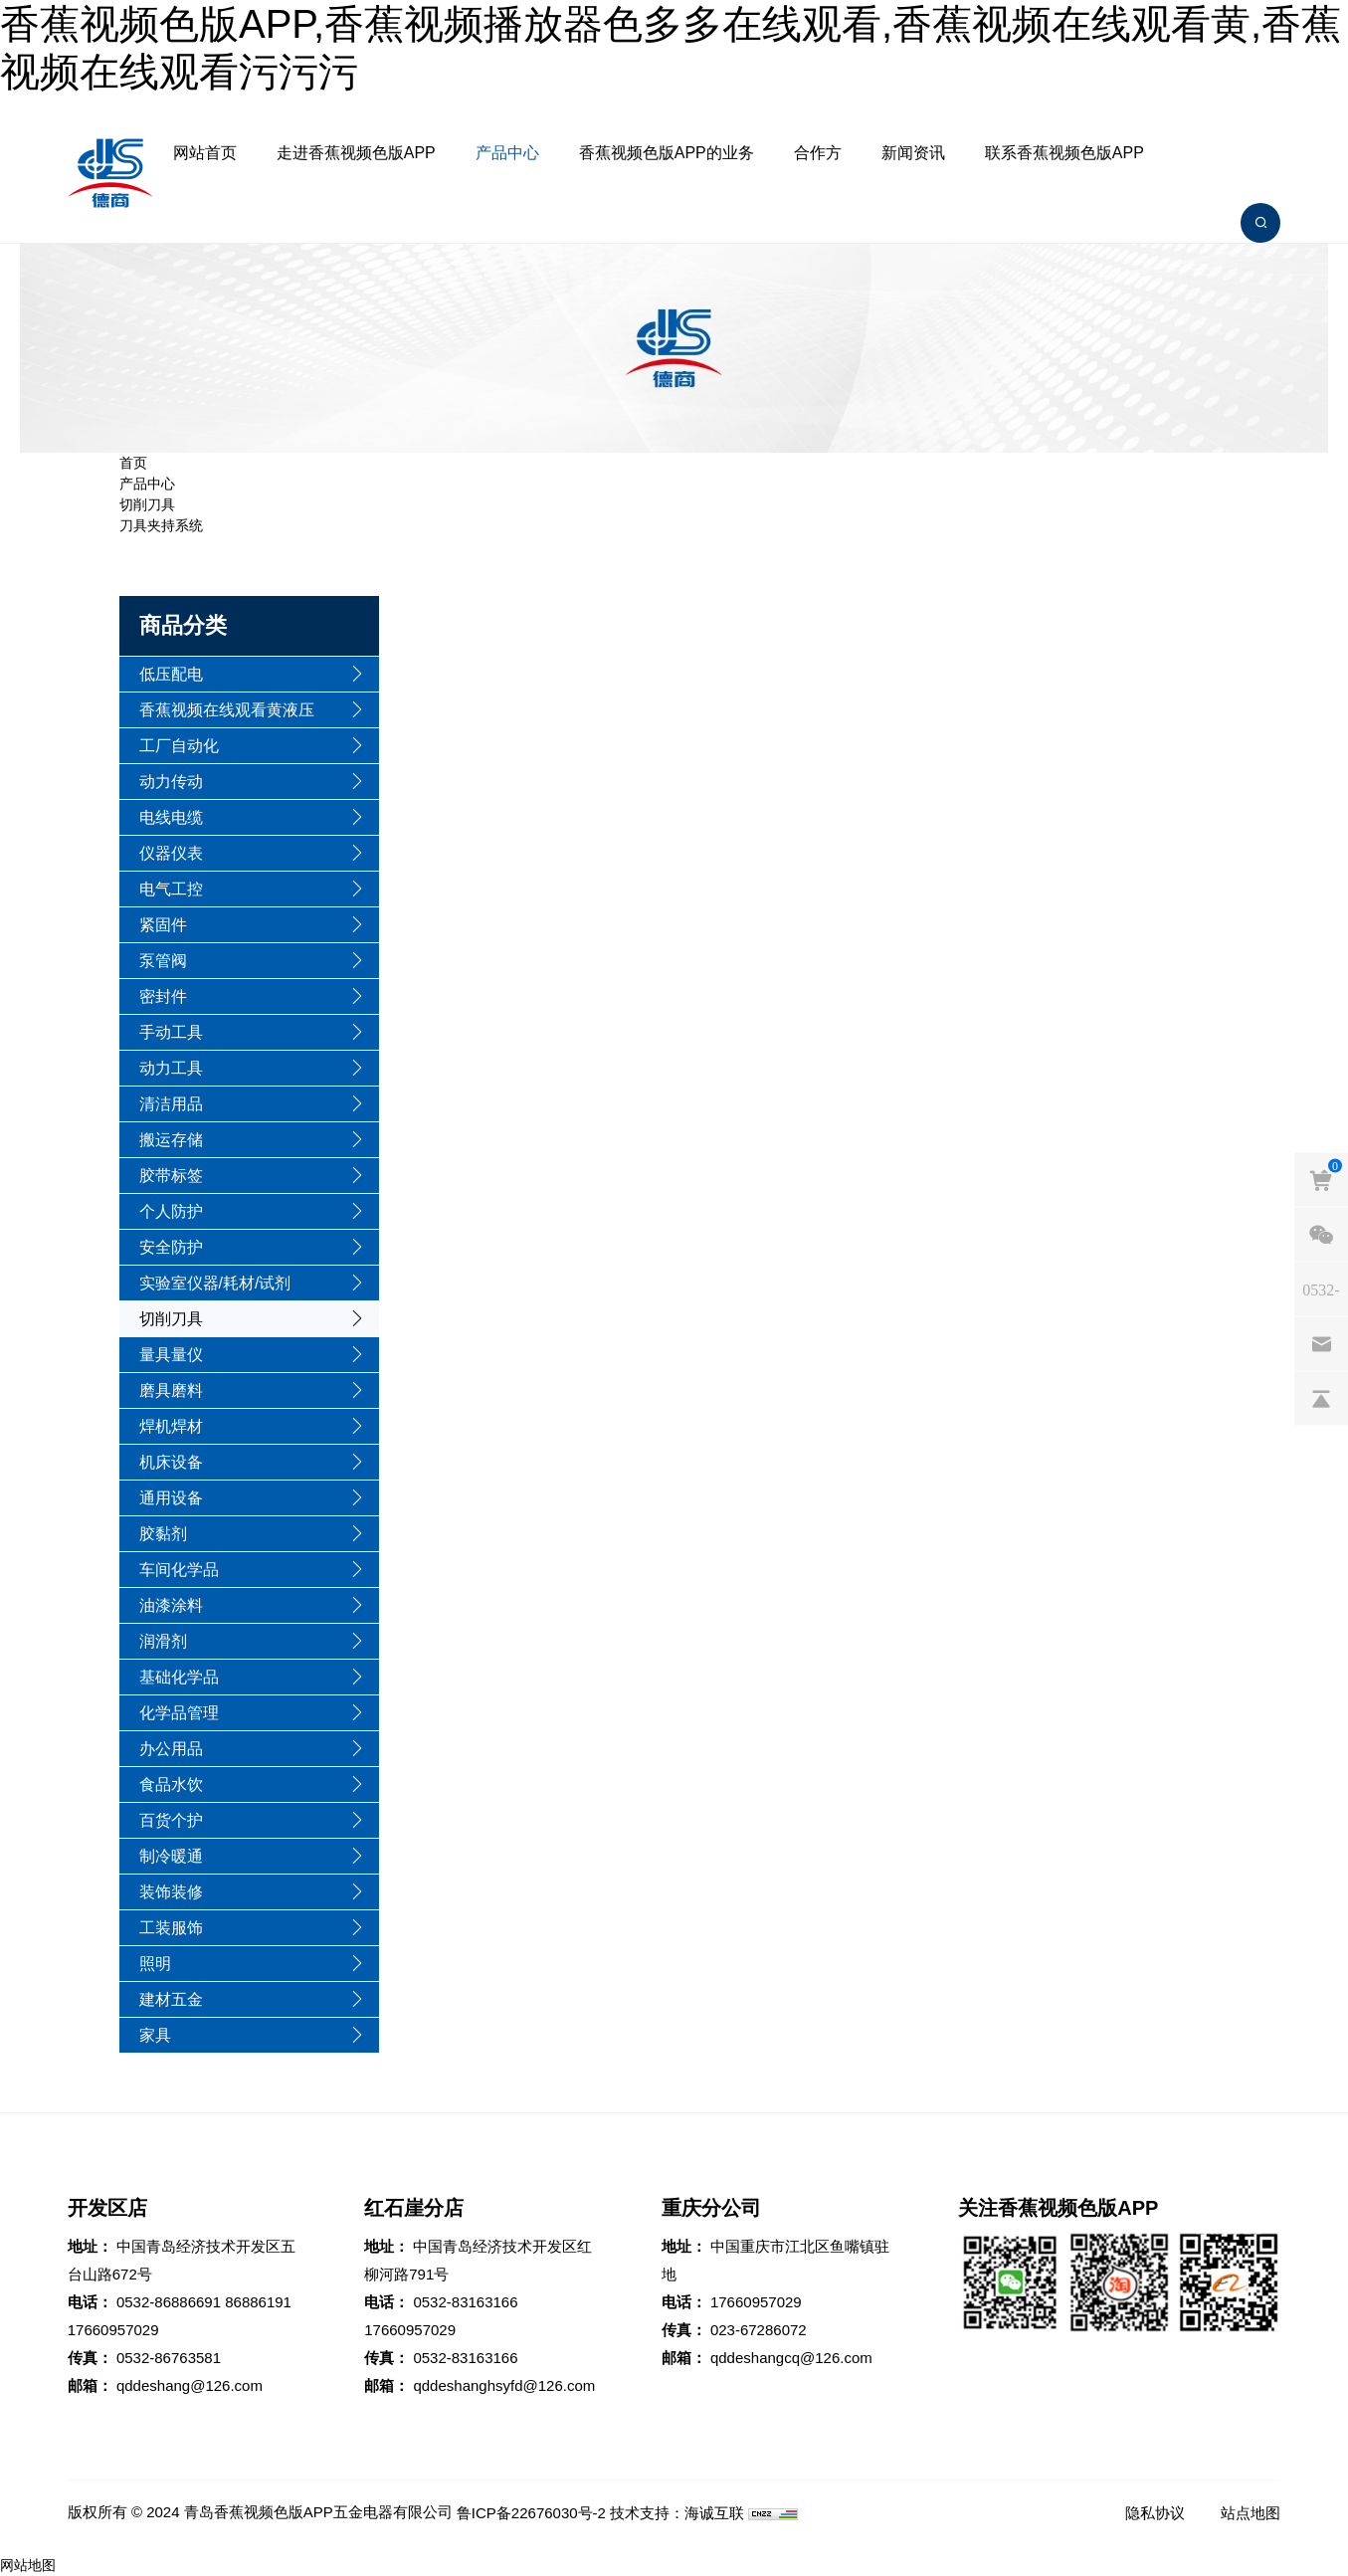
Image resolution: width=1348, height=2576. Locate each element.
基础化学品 (179, 1677)
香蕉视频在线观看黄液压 (226, 709)
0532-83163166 (465, 2301)
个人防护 (171, 1211)
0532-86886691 (168, 2301)
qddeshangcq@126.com (791, 2357)
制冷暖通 (171, 1856)
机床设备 (171, 1462)
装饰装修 (171, 1891)
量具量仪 (171, 1354)
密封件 (163, 996)
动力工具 (171, 1068)
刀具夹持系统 (161, 525)
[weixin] (1321, 1234)
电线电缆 (171, 817)
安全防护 (171, 1247)
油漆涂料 (171, 1605)
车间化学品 (179, 1569)
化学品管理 (179, 1712)
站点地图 (1250, 2512)
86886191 (258, 2301)
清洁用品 (171, 1103)
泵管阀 (163, 960)
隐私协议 (1155, 2512)
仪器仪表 (171, 853)
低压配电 (171, 674)
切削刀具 (147, 504)
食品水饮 (171, 1784)
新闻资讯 (913, 152)
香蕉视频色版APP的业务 (666, 152)
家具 (155, 2035)
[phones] (1321, 1288)
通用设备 (171, 1497)
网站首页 (205, 152)
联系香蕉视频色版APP (1064, 152)
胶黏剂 (163, 1533)
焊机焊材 (171, 1426)
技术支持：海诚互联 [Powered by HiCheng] (677, 2512)
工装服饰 (171, 1927)
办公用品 (171, 1748)
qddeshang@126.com (189, 2385)
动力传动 (171, 781)
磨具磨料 (171, 1390)
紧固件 (163, 924)
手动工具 (171, 1032)
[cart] (1321, 1179)
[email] (1321, 1343)
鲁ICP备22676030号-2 (531, 2512)
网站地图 (28, 2565)
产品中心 (507, 152)
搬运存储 (171, 1139)
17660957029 (113, 2329)
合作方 (818, 152)
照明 (155, 1963)
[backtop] (1321, 1398)
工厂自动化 (179, 745)
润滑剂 (163, 1641)
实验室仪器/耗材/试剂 (215, 1283)
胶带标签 (171, 1175)
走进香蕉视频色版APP (356, 152)
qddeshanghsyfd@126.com (504, 2385)
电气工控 (171, 889)
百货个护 (171, 1820)
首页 (133, 463)
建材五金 (171, 1999)
